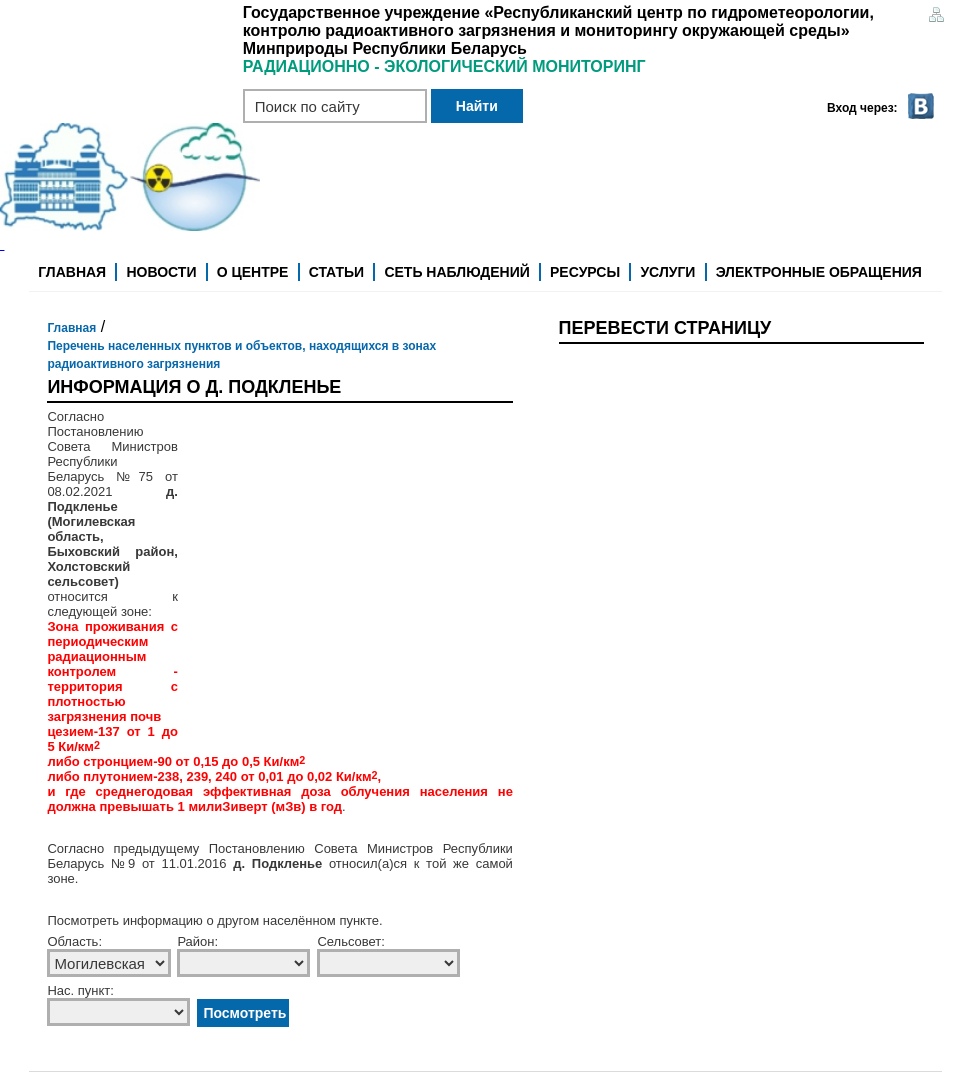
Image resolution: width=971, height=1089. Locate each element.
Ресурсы (585, 272)
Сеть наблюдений (456, 272)
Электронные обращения (819, 272)
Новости (161, 272)
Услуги (667, 272)
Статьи (337, 272)
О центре (253, 272)
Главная (72, 272)
